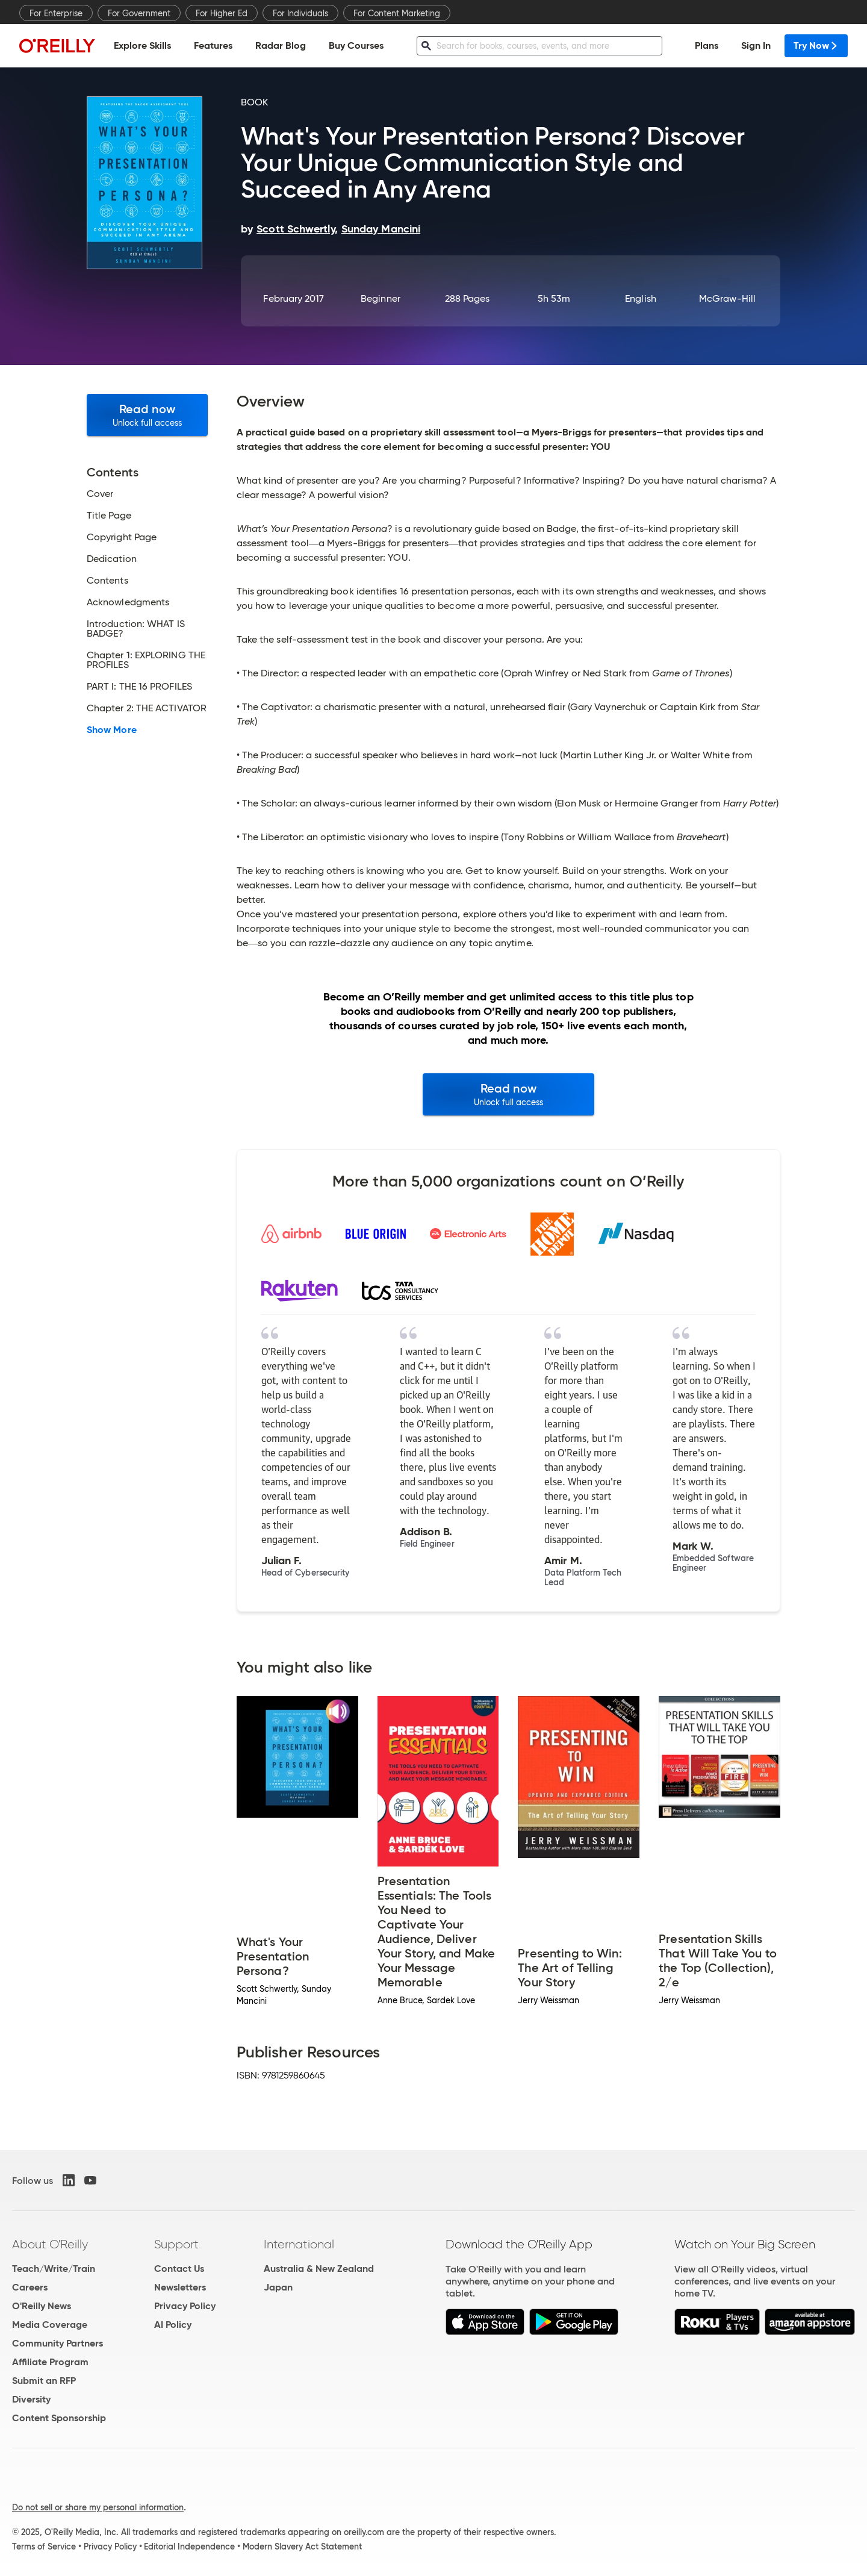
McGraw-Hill (727, 298)
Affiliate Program (50, 2362)
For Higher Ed (221, 13)
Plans (706, 45)
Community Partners (57, 2343)
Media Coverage (49, 2324)
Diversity (31, 2399)
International (299, 2244)
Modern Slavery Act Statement (302, 2546)
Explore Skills (142, 45)
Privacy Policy (185, 2306)
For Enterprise (56, 13)
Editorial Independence (189, 2546)
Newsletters (180, 2287)
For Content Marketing (396, 13)
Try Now (816, 45)
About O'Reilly (50, 2244)
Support (176, 2244)
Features (213, 45)
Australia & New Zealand (319, 2268)
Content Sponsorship (59, 2418)
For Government (139, 13)
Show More (112, 730)
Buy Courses (356, 45)
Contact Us (179, 2268)
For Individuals (300, 13)
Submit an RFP (44, 2380)
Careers (30, 2287)
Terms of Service (44, 2546)
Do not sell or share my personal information (98, 2507)
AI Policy (172, 2324)
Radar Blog (280, 45)
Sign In (756, 45)
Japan (278, 2287)
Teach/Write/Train (53, 2268)
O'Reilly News (41, 2306)
